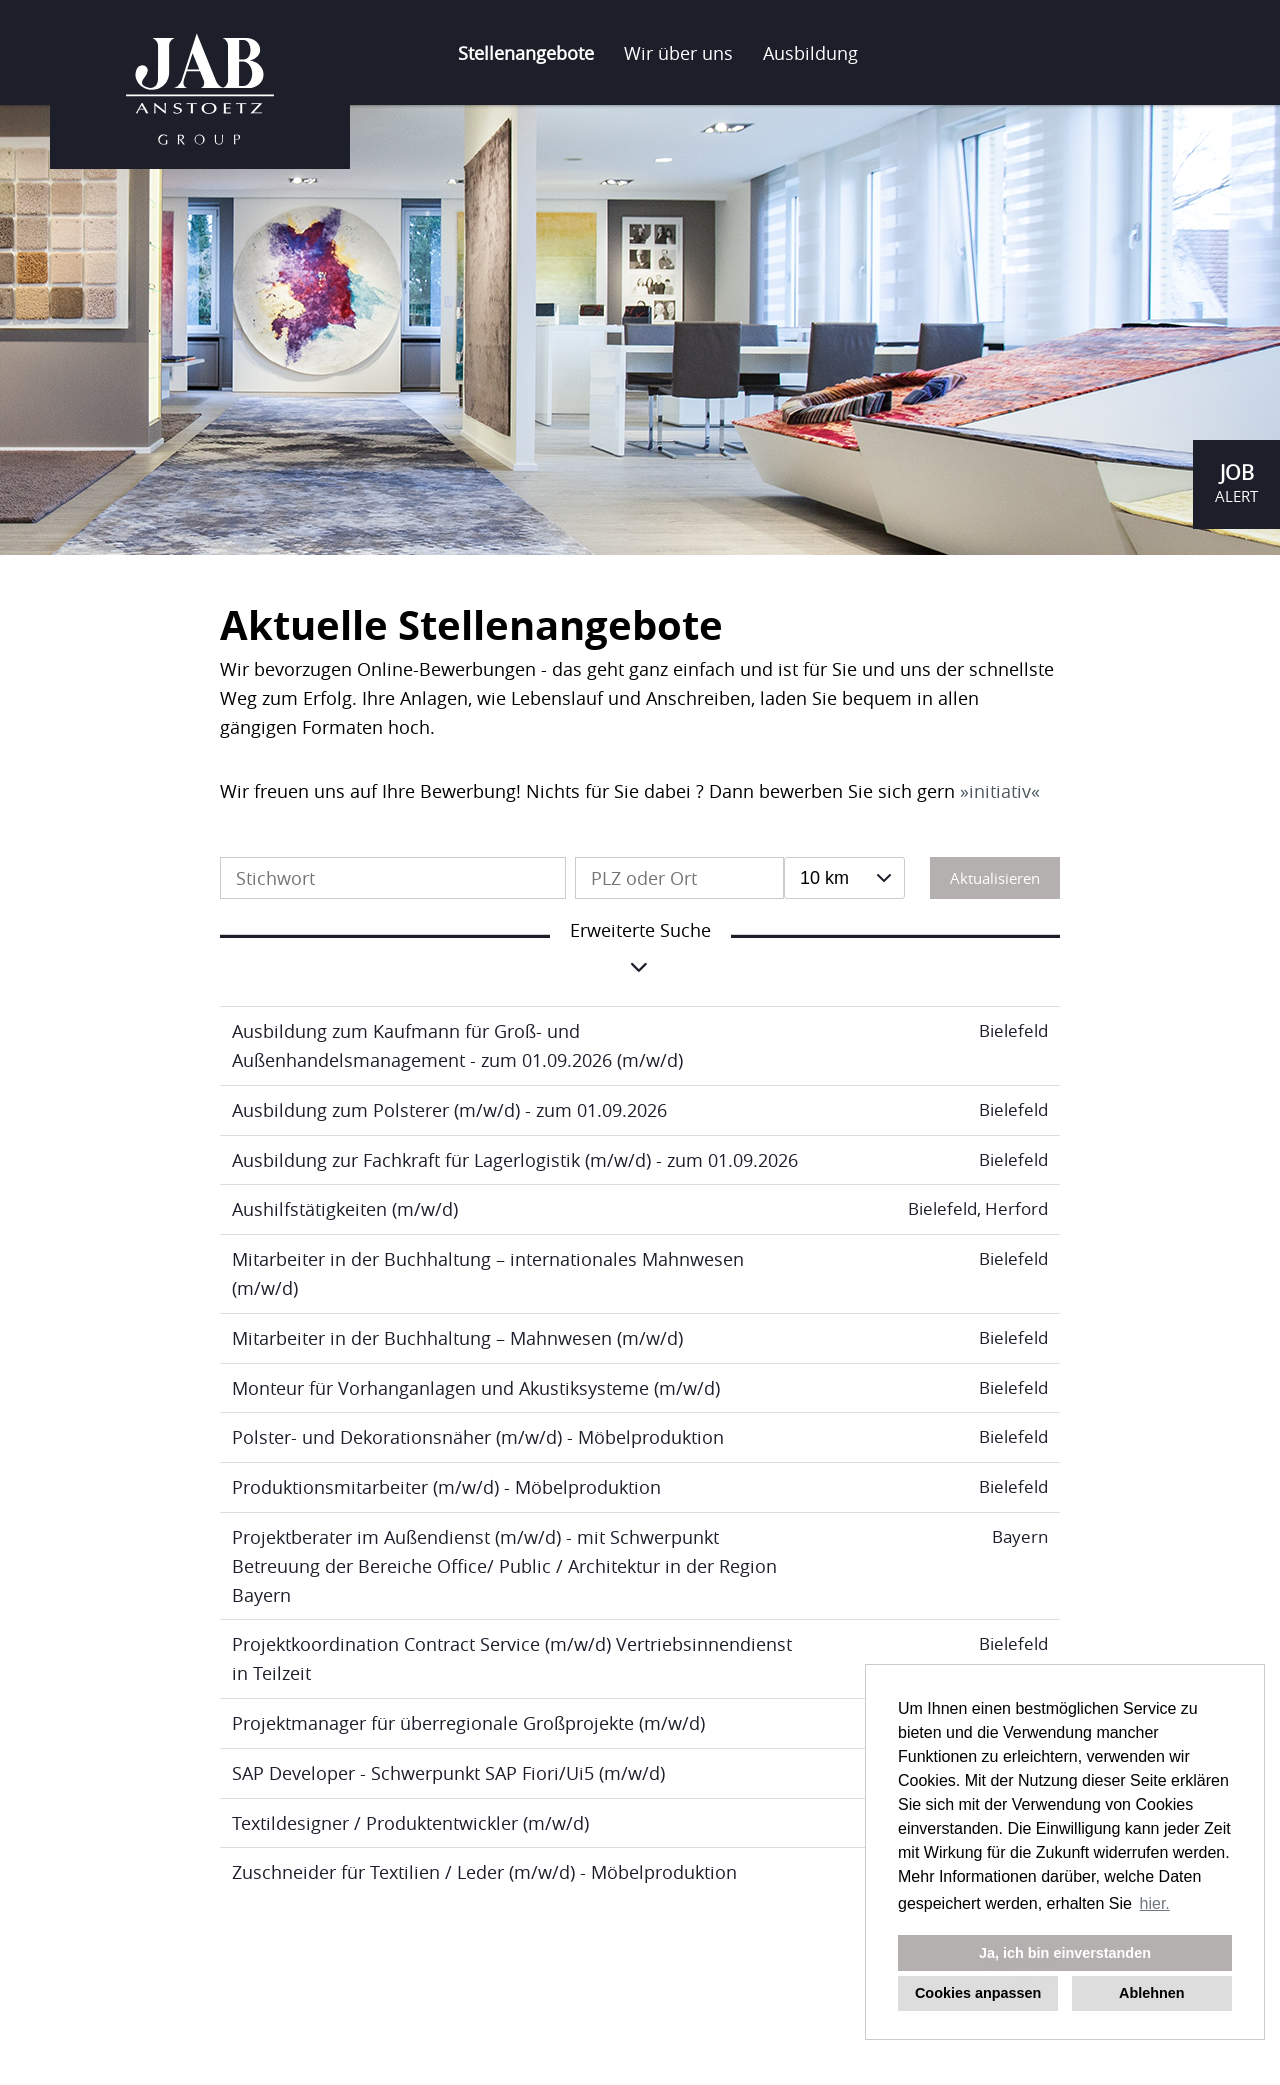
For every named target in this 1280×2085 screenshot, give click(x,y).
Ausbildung (810, 53)
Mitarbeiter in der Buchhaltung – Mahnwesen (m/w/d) (457, 1338)
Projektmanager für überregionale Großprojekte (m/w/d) (468, 1723)
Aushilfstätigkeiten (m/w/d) (345, 1209)
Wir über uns (678, 53)
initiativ (1000, 791)
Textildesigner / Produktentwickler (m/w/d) (410, 1823)
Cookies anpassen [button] (978, 1993)
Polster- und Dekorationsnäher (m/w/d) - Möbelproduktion (478, 1437)
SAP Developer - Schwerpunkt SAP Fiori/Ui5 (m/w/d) (448, 1773)
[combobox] (844, 878)
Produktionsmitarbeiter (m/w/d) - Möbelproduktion (446, 1487)
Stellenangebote (526, 53)
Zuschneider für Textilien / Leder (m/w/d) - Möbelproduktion (484, 1872)
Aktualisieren (995, 878)
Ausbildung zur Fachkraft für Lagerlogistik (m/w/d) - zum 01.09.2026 (515, 1160)
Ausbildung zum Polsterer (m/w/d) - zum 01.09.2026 (449, 1110)
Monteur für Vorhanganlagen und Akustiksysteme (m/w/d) (476, 1388)
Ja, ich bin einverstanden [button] (1065, 1953)
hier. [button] (1155, 1903)
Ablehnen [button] (1152, 1993)
